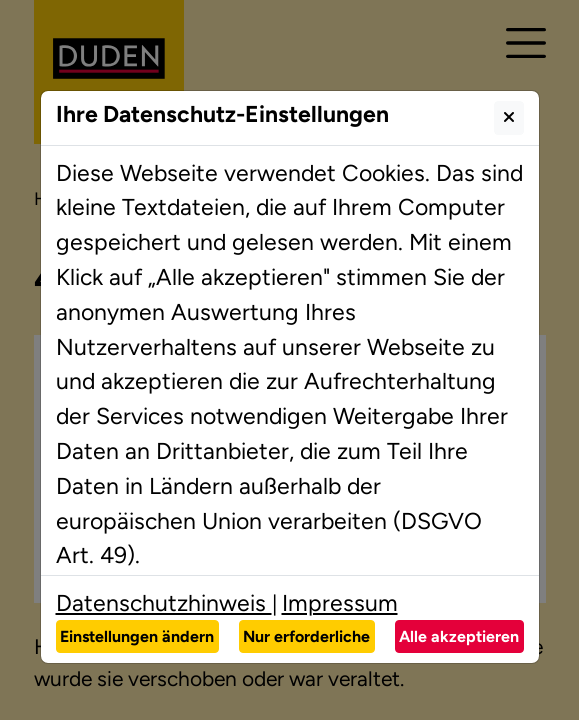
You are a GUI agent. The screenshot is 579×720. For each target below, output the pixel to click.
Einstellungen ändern (137, 636)
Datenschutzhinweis (164, 603)
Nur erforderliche (306, 636)
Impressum (340, 603)
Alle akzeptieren (459, 636)
